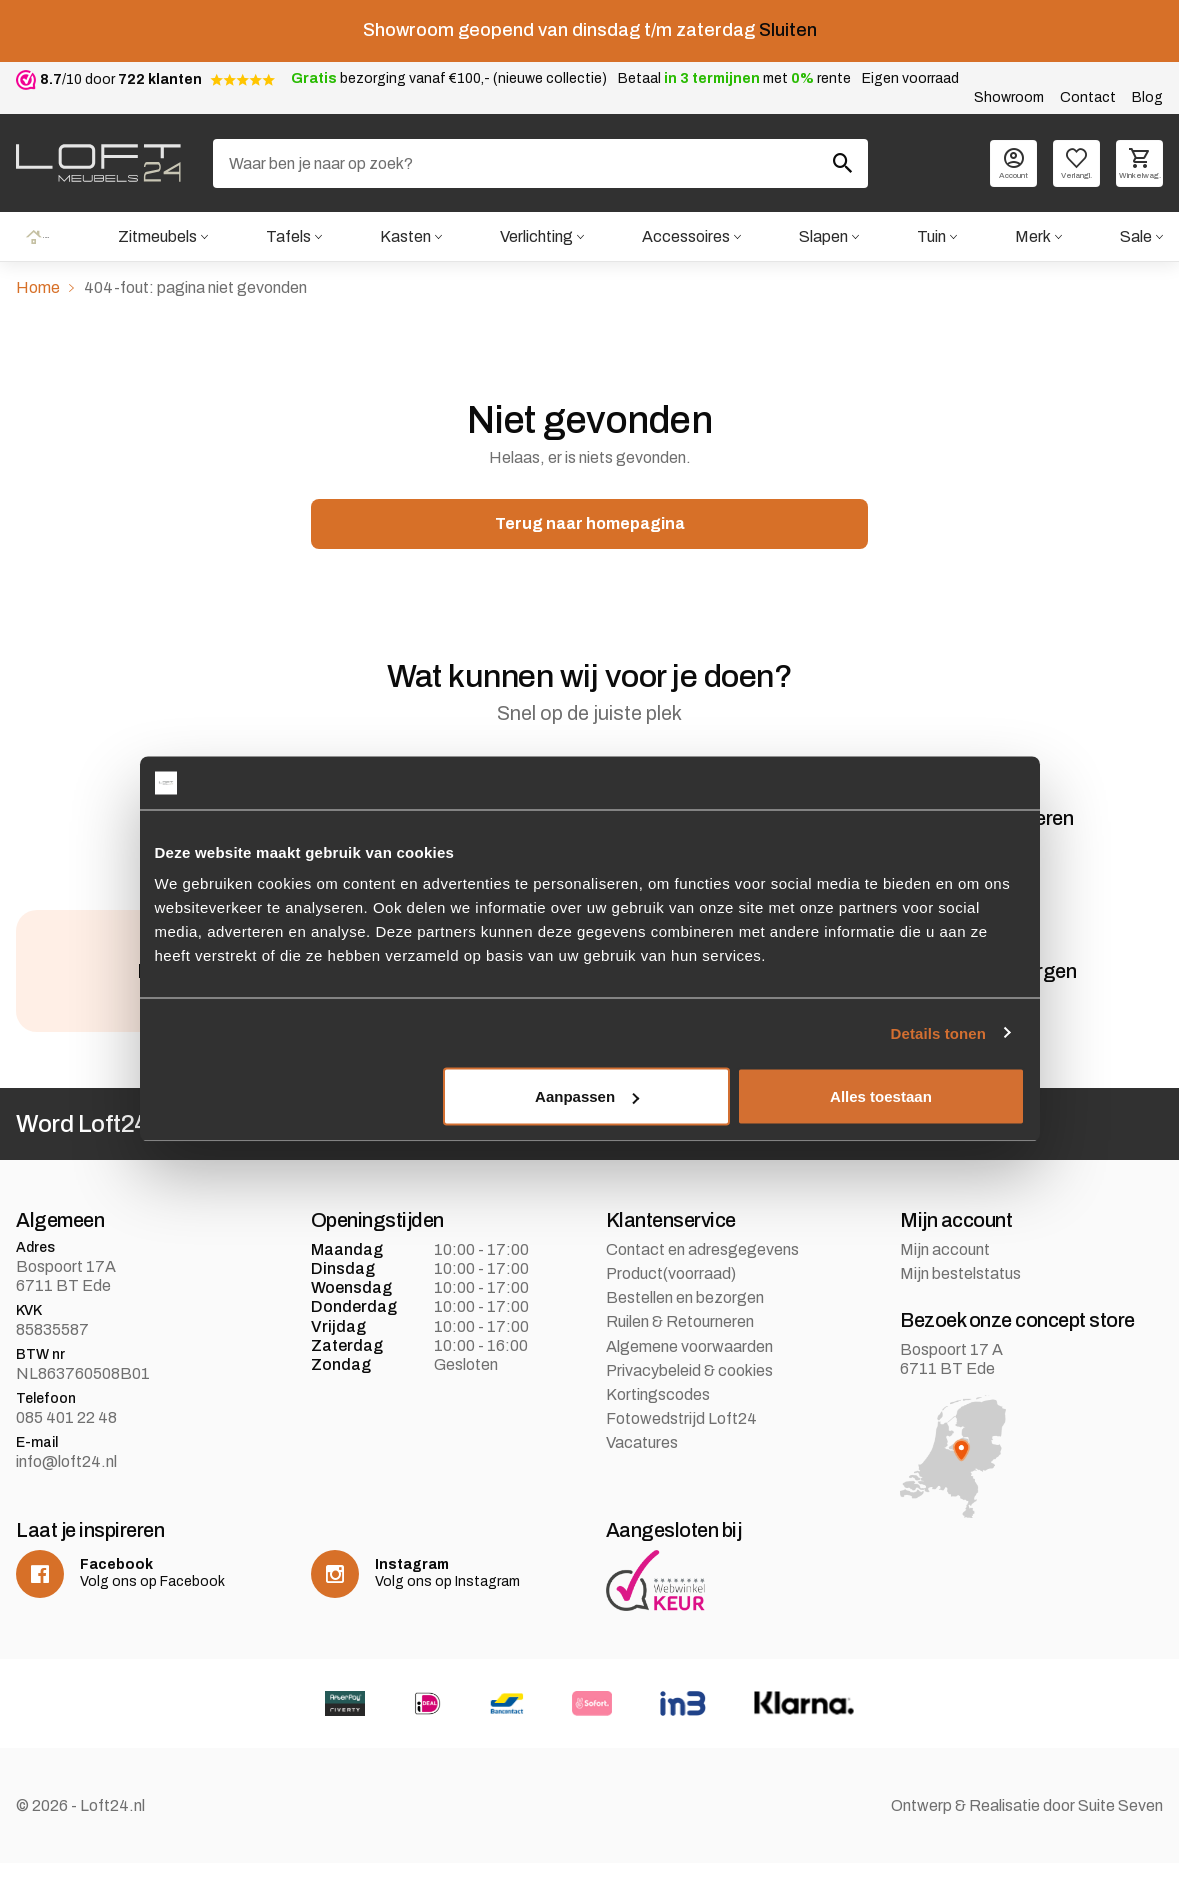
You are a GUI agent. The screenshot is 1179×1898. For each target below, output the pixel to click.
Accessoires (685, 237)
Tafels (286, 237)
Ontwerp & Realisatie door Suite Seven (1027, 1840)
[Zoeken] (541, 163)
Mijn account (945, 1284)
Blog (1147, 97)
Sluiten (788, 30)
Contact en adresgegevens (702, 1284)
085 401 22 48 (66, 1452)
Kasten (404, 237)
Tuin (931, 237)
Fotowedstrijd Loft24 (681, 1453)
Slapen (822, 237)
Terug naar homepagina (590, 525)
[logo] (98, 163)
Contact (1088, 97)
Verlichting (535, 237)
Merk (1033, 237)
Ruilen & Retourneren (680, 1357)
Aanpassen (587, 1096)
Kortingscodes (658, 1429)
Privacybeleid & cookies (689, 1405)
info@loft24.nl (66, 1496)
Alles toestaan (881, 1096)
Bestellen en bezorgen (685, 1332)
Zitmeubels (155, 237)
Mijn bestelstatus (960, 1308)
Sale (1136, 237)
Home (37, 237)
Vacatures (642, 1477)
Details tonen (938, 1032)
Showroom (1009, 97)
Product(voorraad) (671, 1308)
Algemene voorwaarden (689, 1381)
